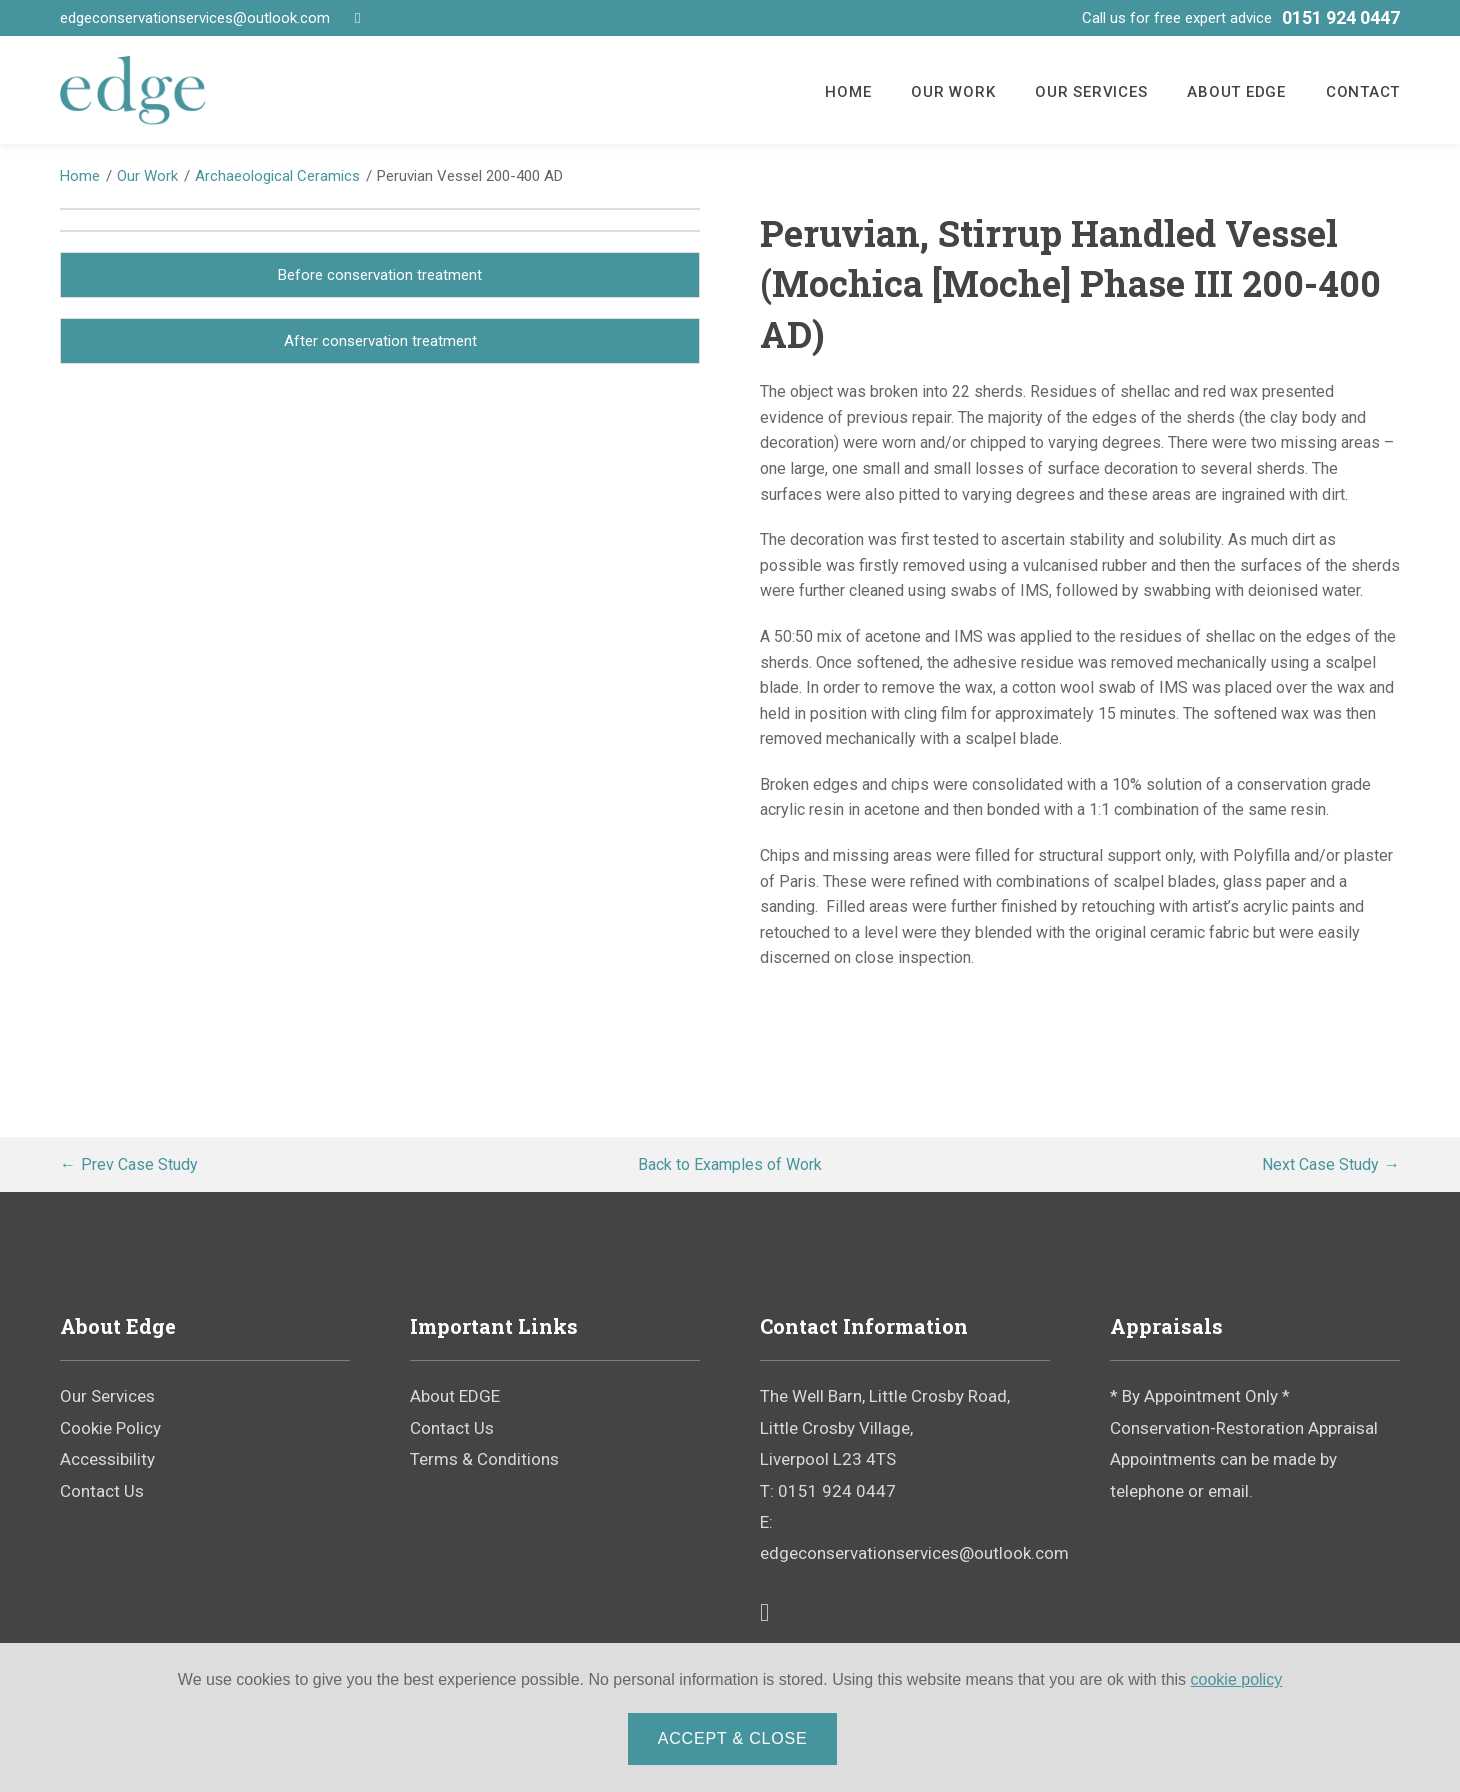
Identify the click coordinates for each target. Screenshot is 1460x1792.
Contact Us (102, 1491)
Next (1320, 1164)
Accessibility (107, 1459)
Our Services (1091, 92)
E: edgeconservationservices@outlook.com (905, 1537)
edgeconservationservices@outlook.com (195, 18)
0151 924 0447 (1341, 17)
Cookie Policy (110, 1428)
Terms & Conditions (484, 1459)
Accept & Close (735, 1740)
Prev (139, 1164)
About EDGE (1236, 92)
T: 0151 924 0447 (828, 1491)
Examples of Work (730, 1164)
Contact (1363, 92)
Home (848, 92)
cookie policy (1237, 1681)
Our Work (953, 92)
